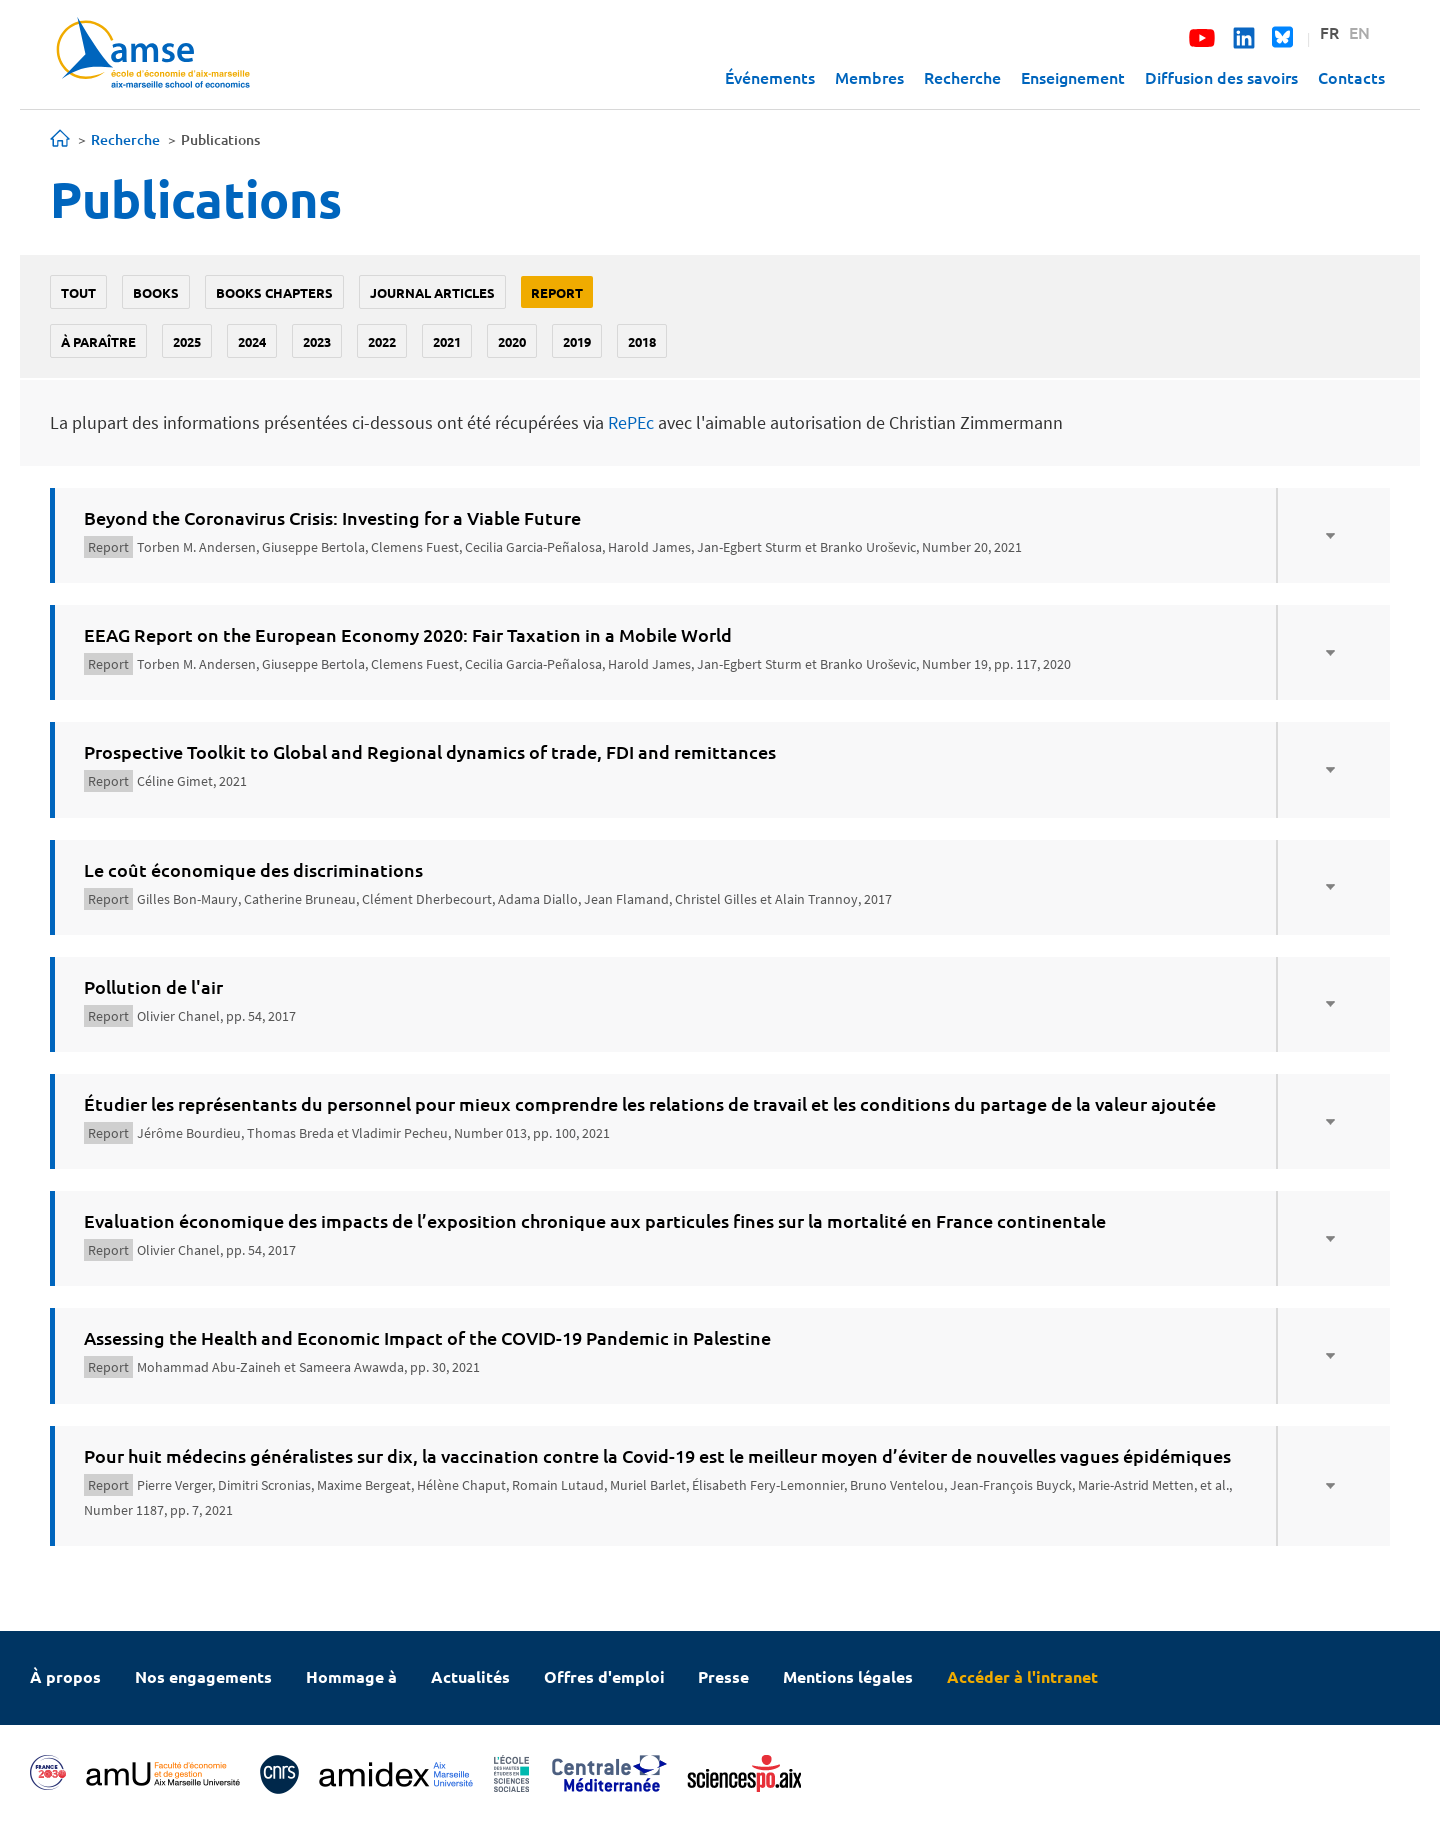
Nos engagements (203, 1676)
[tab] (720, 535)
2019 (577, 341)
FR (1329, 32)
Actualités (470, 1676)
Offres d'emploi (604, 1676)
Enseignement (1073, 77)
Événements (770, 77)
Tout (78, 292)
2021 (447, 341)
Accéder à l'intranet (1022, 1676)
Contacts (1351, 77)
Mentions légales (848, 1676)
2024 (252, 341)
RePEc (631, 422)
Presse (723, 1676)
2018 (642, 341)
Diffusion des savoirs (1221, 77)
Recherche (962, 77)
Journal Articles (432, 292)
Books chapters (274, 292)
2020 (512, 341)
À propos (65, 1676)
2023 (317, 341)
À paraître (98, 341)
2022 (382, 341)
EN (1359, 32)
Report (557, 292)
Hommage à (351, 1676)
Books (156, 292)
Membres (869, 77)
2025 (187, 341)
